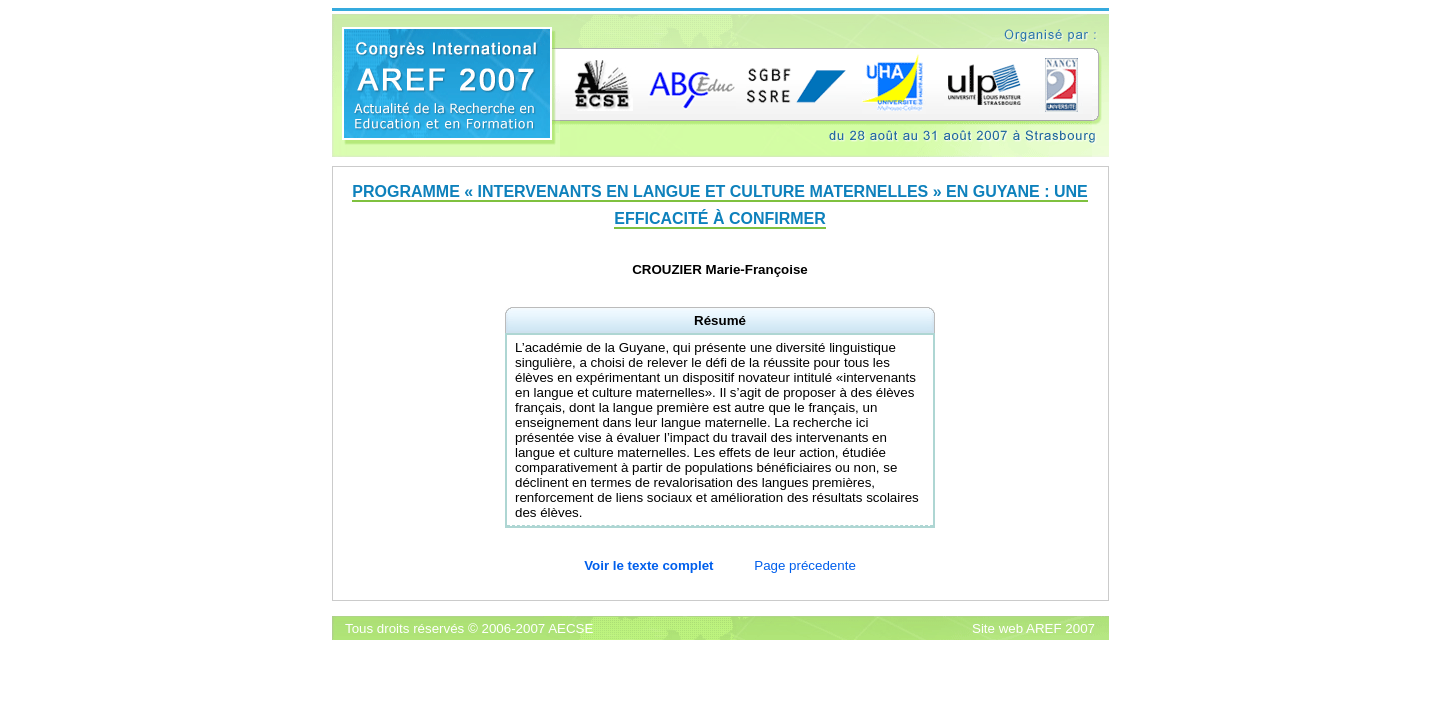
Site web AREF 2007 (1033, 628)
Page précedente (805, 565)
